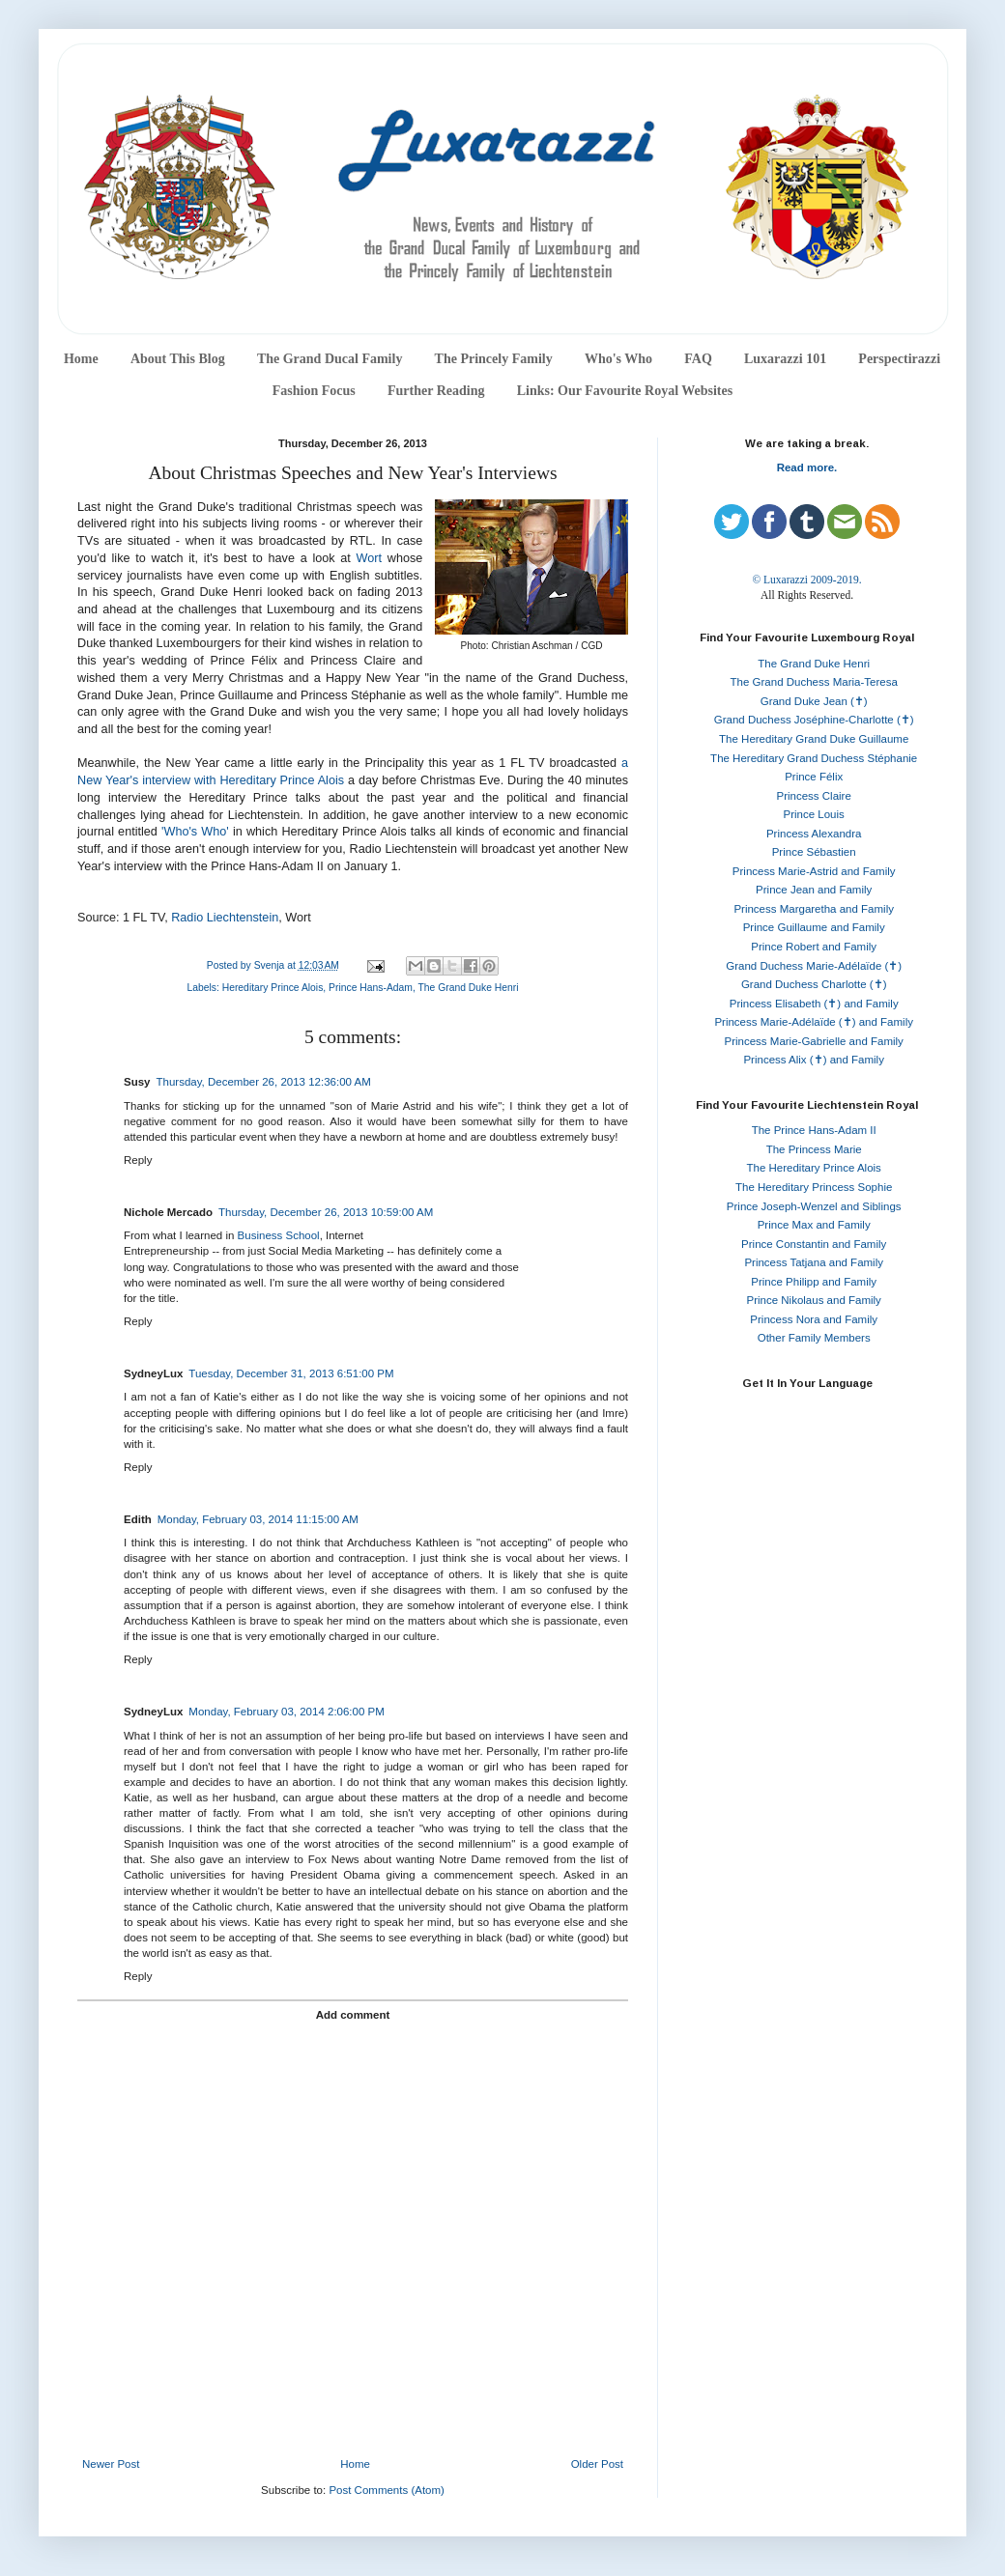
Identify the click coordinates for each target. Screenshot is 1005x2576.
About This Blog (177, 359)
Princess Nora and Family (813, 1319)
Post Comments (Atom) (387, 2490)
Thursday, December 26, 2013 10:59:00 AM (325, 1212)
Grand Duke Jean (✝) (814, 701)
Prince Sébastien (814, 852)
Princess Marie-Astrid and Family (814, 871)
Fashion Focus (314, 390)
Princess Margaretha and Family (813, 909)
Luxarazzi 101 (785, 359)
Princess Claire (814, 796)
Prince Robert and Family (813, 946)
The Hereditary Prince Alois (814, 1168)
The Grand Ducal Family (330, 359)
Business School (279, 1235)
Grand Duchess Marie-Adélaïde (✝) (814, 966)
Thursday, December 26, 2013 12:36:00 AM (264, 1082)
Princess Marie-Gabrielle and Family (814, 1041)
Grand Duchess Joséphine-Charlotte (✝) (814, 719)
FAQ (698, 359)
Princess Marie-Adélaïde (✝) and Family (813, 1022)
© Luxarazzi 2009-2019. (806, 579)
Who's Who (618, 359)
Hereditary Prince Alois (273, 987)
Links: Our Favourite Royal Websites (625, 390)
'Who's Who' (195, 831)
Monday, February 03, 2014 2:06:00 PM (286, 1711)
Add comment (353, 2015)
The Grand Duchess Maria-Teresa (814, 682)
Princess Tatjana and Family (813, 1262)
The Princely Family (494, 359)
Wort (369, 558)
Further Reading (436, 390)
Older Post (597, 2464)
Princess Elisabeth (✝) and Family (814, 1003)
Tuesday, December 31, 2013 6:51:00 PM (290, 1373)
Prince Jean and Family (814, 889)
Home (81, 359)
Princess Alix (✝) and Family (813, 1059)
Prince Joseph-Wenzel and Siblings (814, 1206)
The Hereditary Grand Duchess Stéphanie (813, 758)
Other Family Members (814, 1338)
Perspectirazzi (899, 359)
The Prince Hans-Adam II (814, 1130)
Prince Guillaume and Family (814, 927)
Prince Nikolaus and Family (814, 1300)
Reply (138, 1160)
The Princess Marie (814, 1149)
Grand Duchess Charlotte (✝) (814, 984)
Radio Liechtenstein (224, 917)
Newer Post (110, 2464)
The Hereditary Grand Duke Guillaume (813, 739)
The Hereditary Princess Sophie (813, 1187)
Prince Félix (814, 776)
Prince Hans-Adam (371, 987)
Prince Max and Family (814, 1225)
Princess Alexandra (813, 833)
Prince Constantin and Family (813, 1244)
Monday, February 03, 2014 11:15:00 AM (258, 1519)
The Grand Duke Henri (467, 987)
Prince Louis (814, 814)
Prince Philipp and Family (813, 1282)
